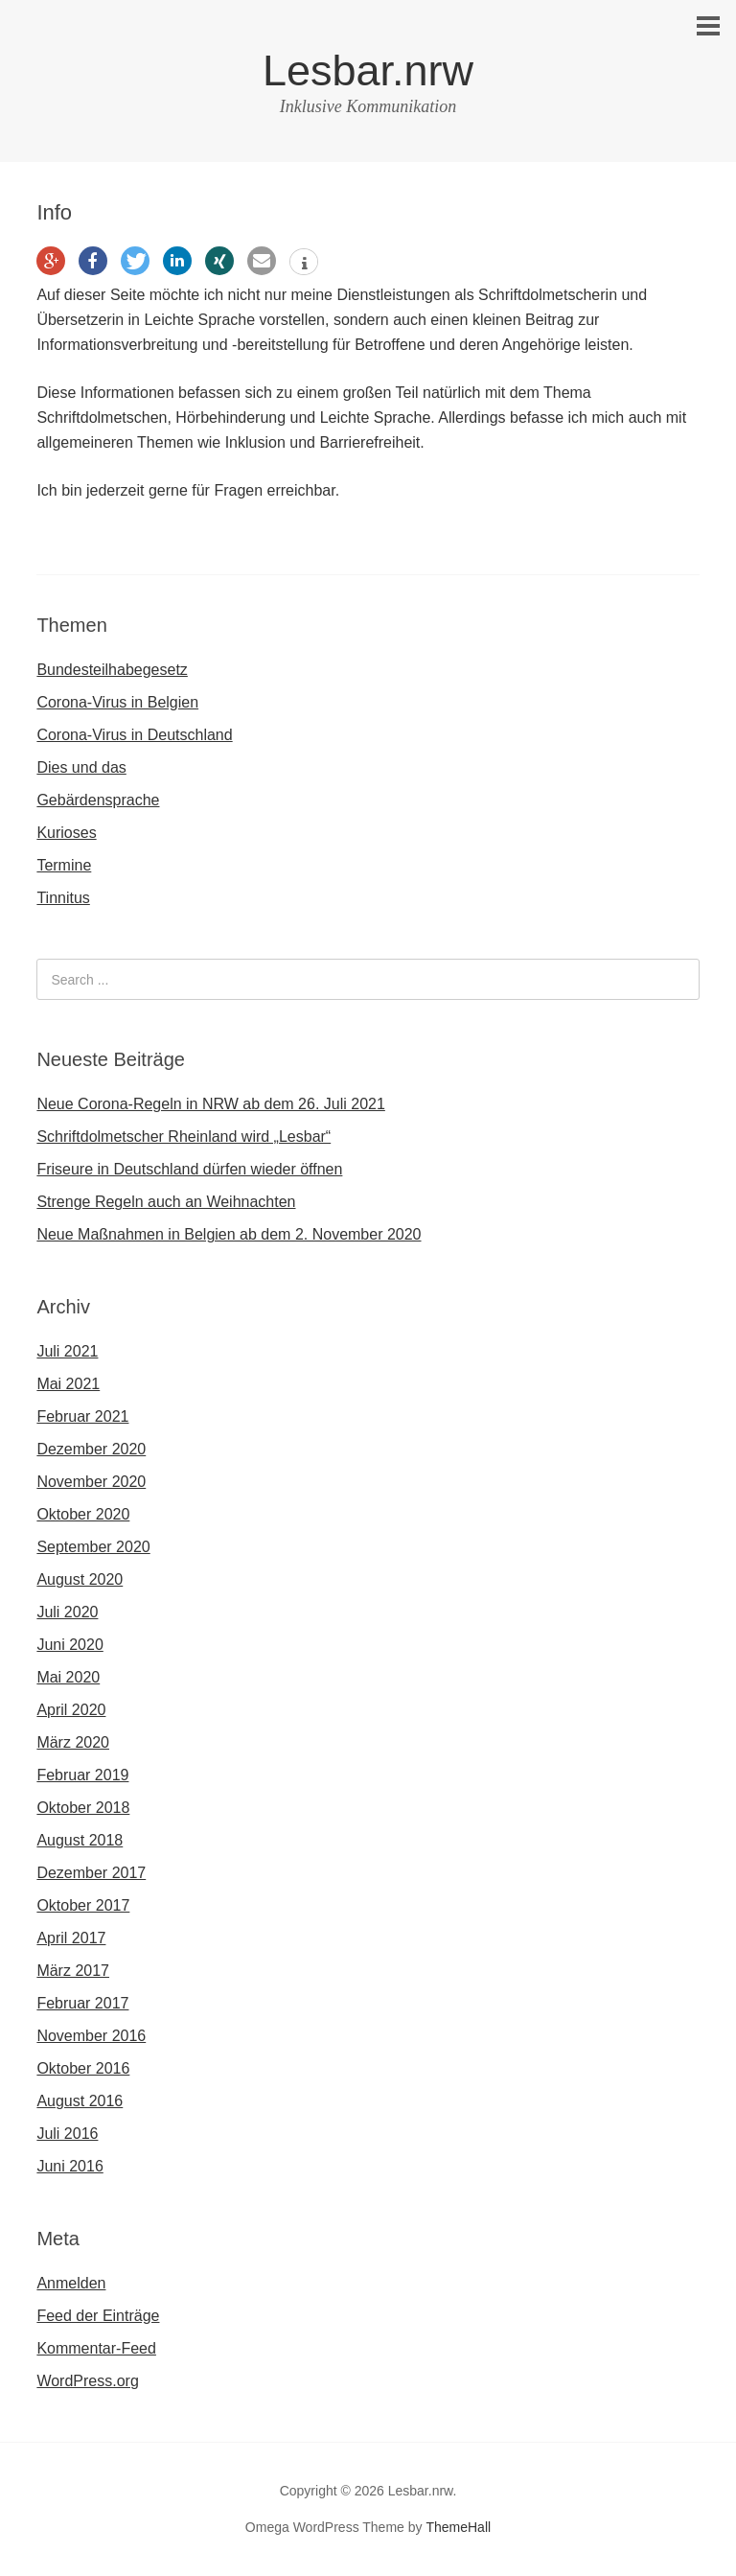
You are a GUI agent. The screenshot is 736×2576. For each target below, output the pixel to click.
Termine (63, 865)
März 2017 (72, 1970)
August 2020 (79, 1579)
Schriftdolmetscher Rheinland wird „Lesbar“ (183, 1136)
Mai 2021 (68, 1384)
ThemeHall (458, 2527)
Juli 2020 (67, 1612)
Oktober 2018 (82, 1807)
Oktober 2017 (82, 1905)
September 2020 (93, 1547)
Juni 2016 (69, 2166)
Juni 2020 (69, 1644)
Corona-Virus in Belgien (117, 702)
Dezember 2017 (91, 1873)
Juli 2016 (67, 2133)
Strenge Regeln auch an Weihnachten (165, 1202)
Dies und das (81, 767)
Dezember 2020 (91, 1449)
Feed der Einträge (97, 2316)
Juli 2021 (67, 1351)
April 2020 (70, 1710)
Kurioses (66, 832)
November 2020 (91, 1482)
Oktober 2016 (82, 2068)
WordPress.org (87, 2381)
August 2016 (79, 2101)
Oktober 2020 (82, 1514)
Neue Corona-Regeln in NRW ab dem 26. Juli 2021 (210, 1104)
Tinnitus (62, 898)
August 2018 (79, 1840)
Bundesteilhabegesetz (111, 669)
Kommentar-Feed (96, 2348)
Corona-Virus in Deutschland (134, 735)
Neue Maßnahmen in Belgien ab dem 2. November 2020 (228, 1234)
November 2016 (91, 2036)
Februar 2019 (82, 1775)
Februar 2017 (82, 2003)
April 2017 (70, 1938)
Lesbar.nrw (368, 70)
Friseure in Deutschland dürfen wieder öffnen (189, 1169)
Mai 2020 (68, 1677)
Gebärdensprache (97, 800)
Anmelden (70, 2283)
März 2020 (72, 1742)
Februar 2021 (82, 1416)
